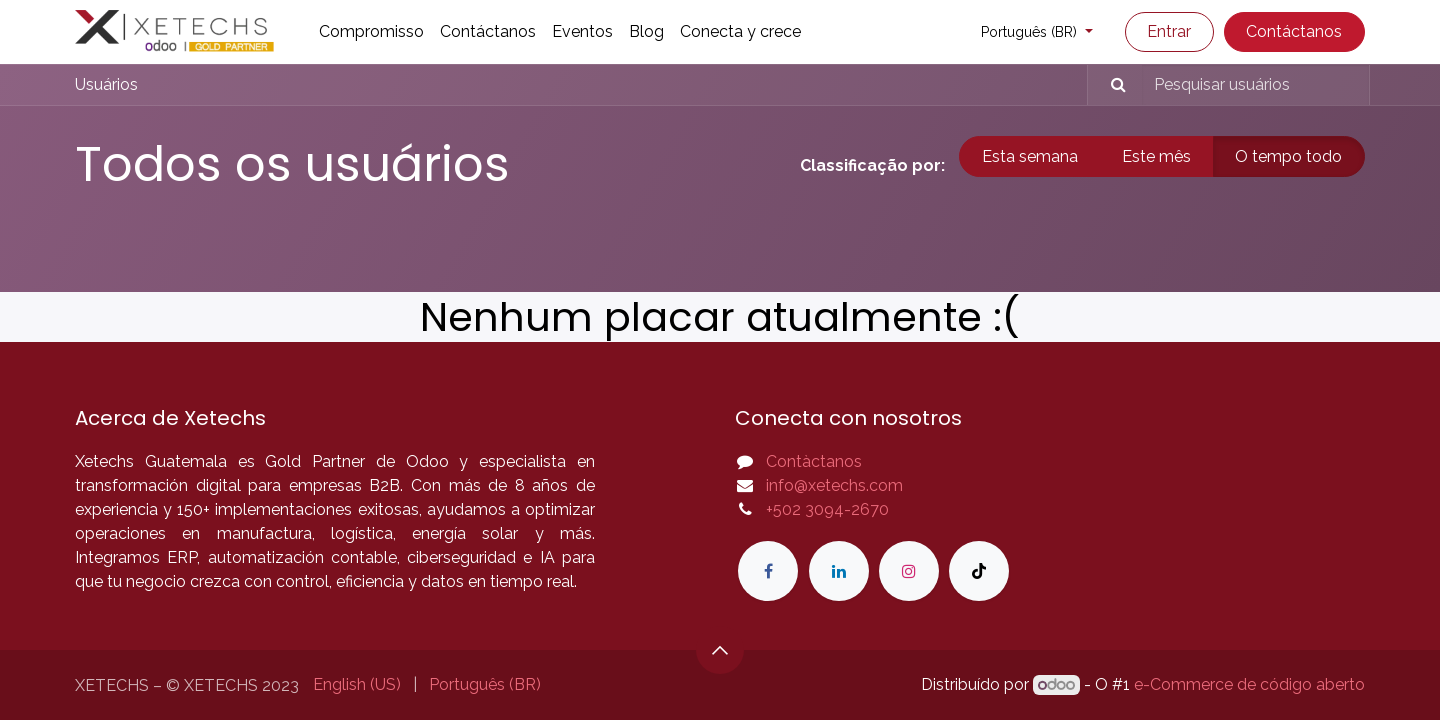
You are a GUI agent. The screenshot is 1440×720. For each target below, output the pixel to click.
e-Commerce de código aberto (1249, 684)
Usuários (106, 84)
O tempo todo (1288, 156)
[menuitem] (371, 32)
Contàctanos (814, 461)
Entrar (1169, 31)
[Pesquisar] (1110, 85)
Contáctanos (1294, 31)
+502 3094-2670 (827, 509)
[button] (720, 650)
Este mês (1156, 156)
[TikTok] (979, 571)
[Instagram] (909, 571)
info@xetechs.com (834, 485)
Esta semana (1030, 156)
